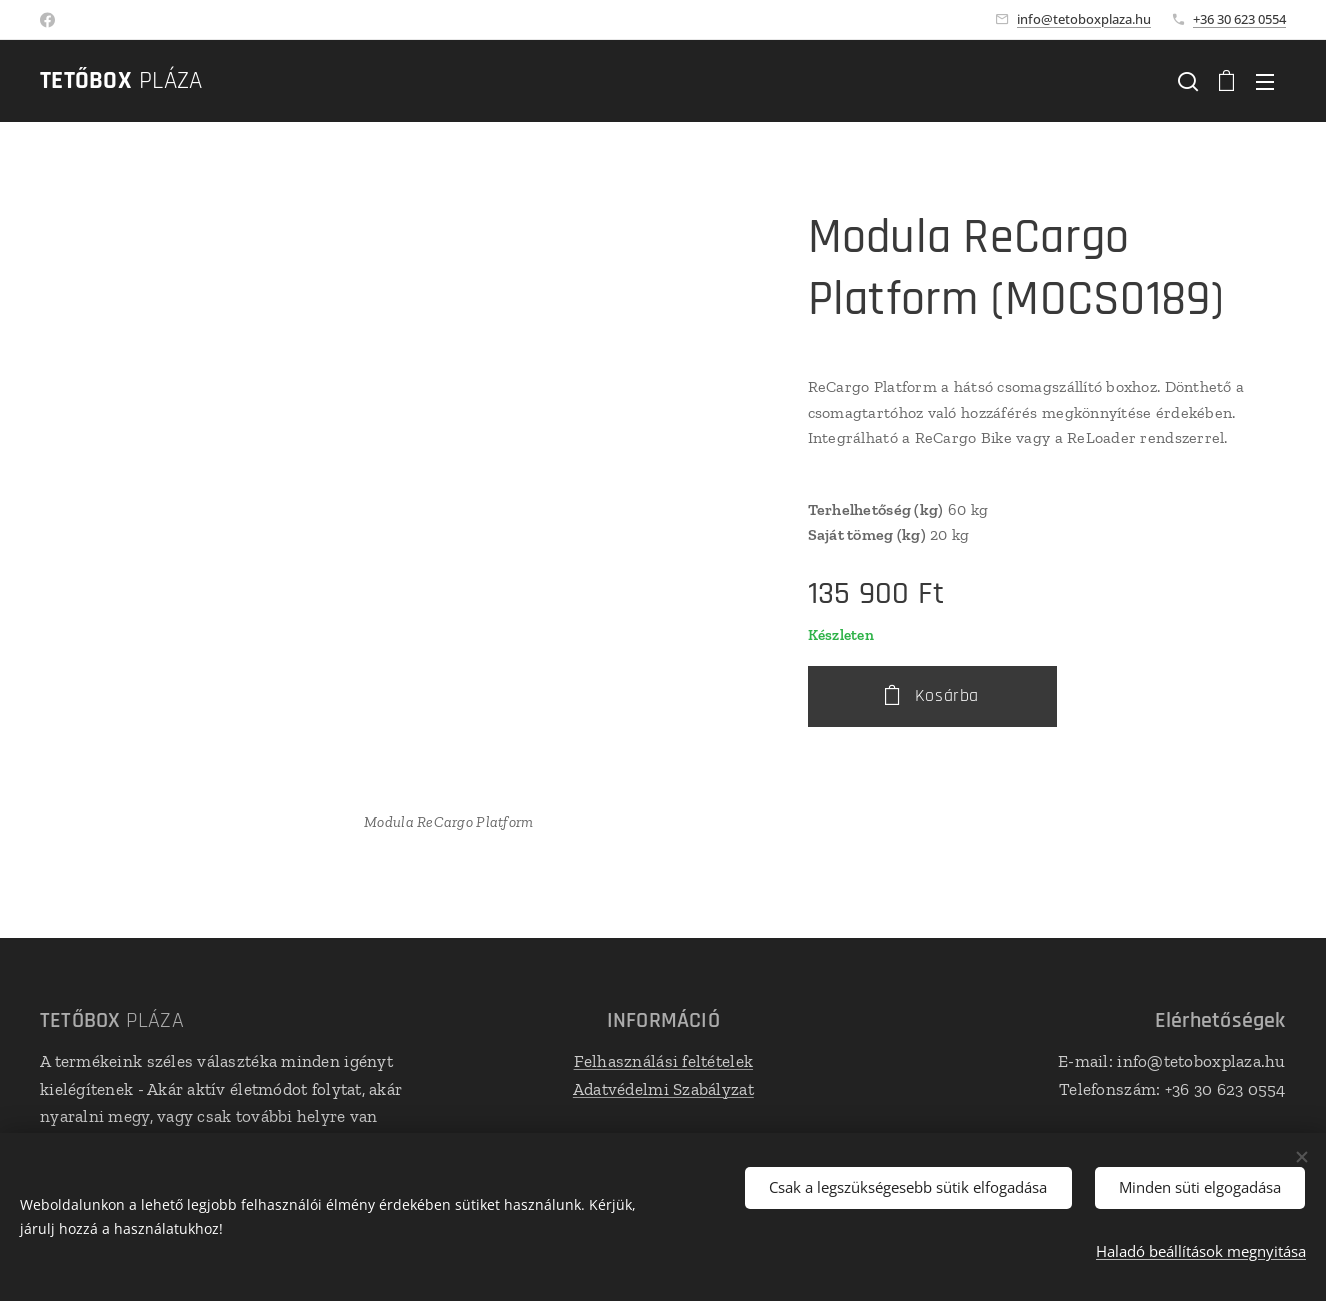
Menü (1265, 82)
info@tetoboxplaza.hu (1084, 19)
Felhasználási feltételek (662, 1061)
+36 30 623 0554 (1239, 19)
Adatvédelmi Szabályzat (663, 1088)
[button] (1188, 81)
